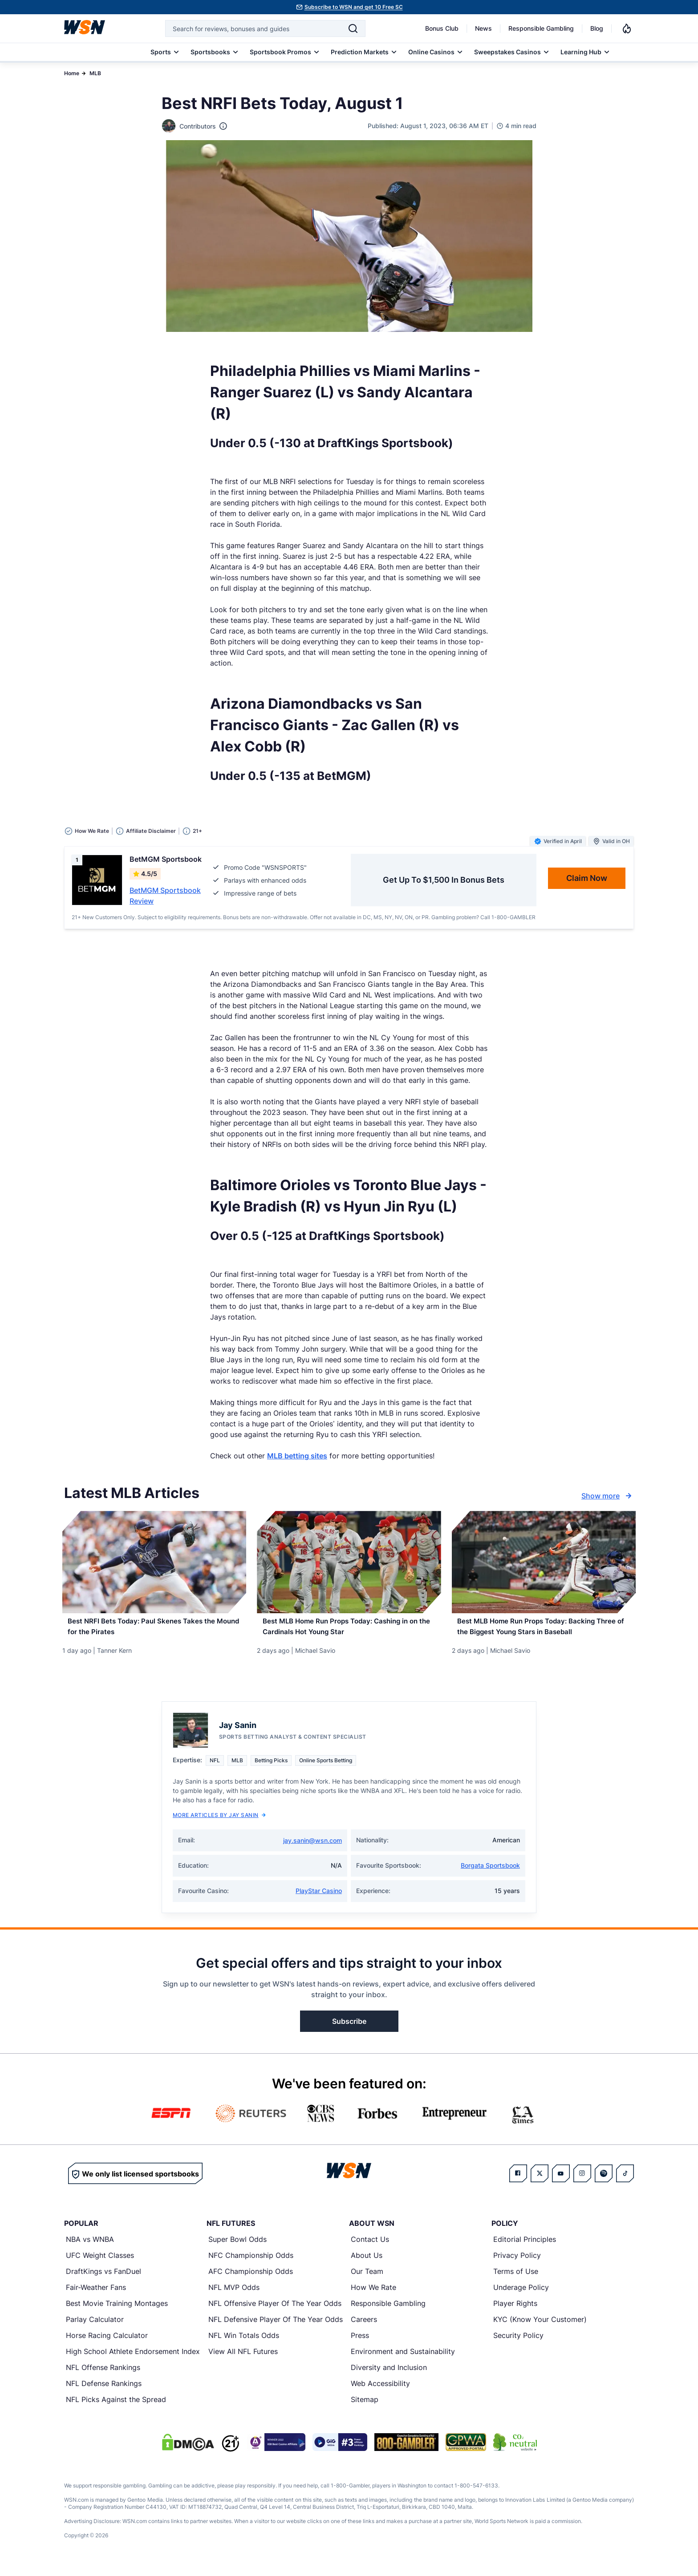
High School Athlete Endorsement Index (133, 2359)
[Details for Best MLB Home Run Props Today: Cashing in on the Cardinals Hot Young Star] (349, 1562)
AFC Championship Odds (250, 2279)
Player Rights (515, 2311)
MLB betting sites (297, 1455)
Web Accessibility (380, 2391)
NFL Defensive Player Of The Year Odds (275, 2327)
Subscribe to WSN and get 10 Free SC (353, 7)
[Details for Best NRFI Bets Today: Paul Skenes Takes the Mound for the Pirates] (154, 1562)
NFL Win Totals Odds (243, 2343)
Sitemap (364, 2407)
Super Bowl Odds (237, 2247)
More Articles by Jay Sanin (219, 1823)
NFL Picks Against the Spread (116, 2407)
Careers (364, 2327)
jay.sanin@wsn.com (312, 1848)
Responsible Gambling (541, 28)
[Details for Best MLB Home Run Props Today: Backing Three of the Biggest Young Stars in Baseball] (544, 1562)
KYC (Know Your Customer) (540, 2327)
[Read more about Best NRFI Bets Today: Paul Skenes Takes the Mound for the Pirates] (154, 1631)
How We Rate (373, 2295)
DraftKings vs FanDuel (103, 2279)
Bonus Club (442, 28)
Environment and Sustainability (403, 2359)
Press (360, 2343)
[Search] (353, 28)
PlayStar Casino (319, 1898)
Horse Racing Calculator (107, 2343)
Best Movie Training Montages (117, 2311)
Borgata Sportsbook (490, 1873)
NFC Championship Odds (250, 2263)
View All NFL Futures (243, 2359)
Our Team (367, 2279)
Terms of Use (515, 2279)
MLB (95, 73)
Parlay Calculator (95, 2327)
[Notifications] (627, 28)
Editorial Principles (524, 2247)
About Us (366, 2263)
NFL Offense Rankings (103, 2375)
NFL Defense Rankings (104, 2391)
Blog (596, 28)
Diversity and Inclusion (389, 2375)
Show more (607, 1495)
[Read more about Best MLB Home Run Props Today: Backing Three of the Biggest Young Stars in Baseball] (544, 1631)
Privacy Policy (517, 2263)
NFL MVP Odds (234, 2295)
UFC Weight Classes (100, 2263)
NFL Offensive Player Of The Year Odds (274, 2311)
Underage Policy (521, 2295)
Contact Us (370, 2247)
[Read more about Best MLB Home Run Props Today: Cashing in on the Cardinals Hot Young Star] (349, 1631)
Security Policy (518, 2343)
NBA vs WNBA (90, 2247)
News (483, 28)
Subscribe (349, 2029)
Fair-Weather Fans (96, 2295)
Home (71, 73)
